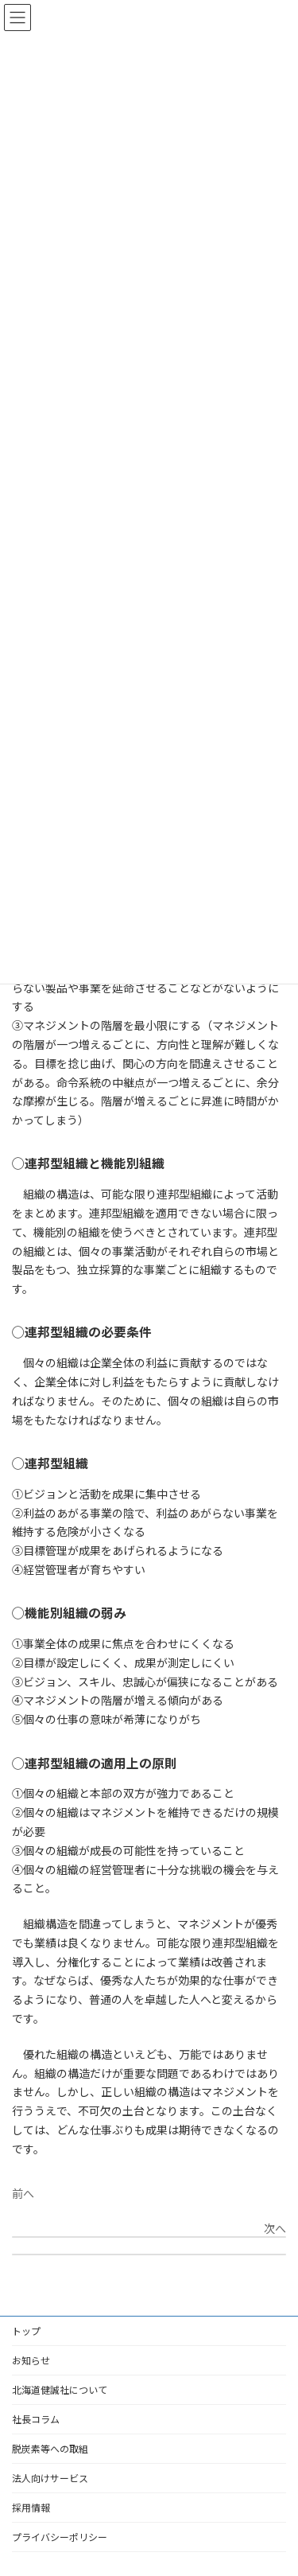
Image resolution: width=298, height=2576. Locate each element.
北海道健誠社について (59, 2389)
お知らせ (31, 2360)
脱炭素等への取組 (50, 2448)
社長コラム (36, 2419)
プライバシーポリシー (59, 2536)
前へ (23, 2193)
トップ (26, 2330)
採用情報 (31, 2507)
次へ (275, 2228)
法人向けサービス (50, 2477)
